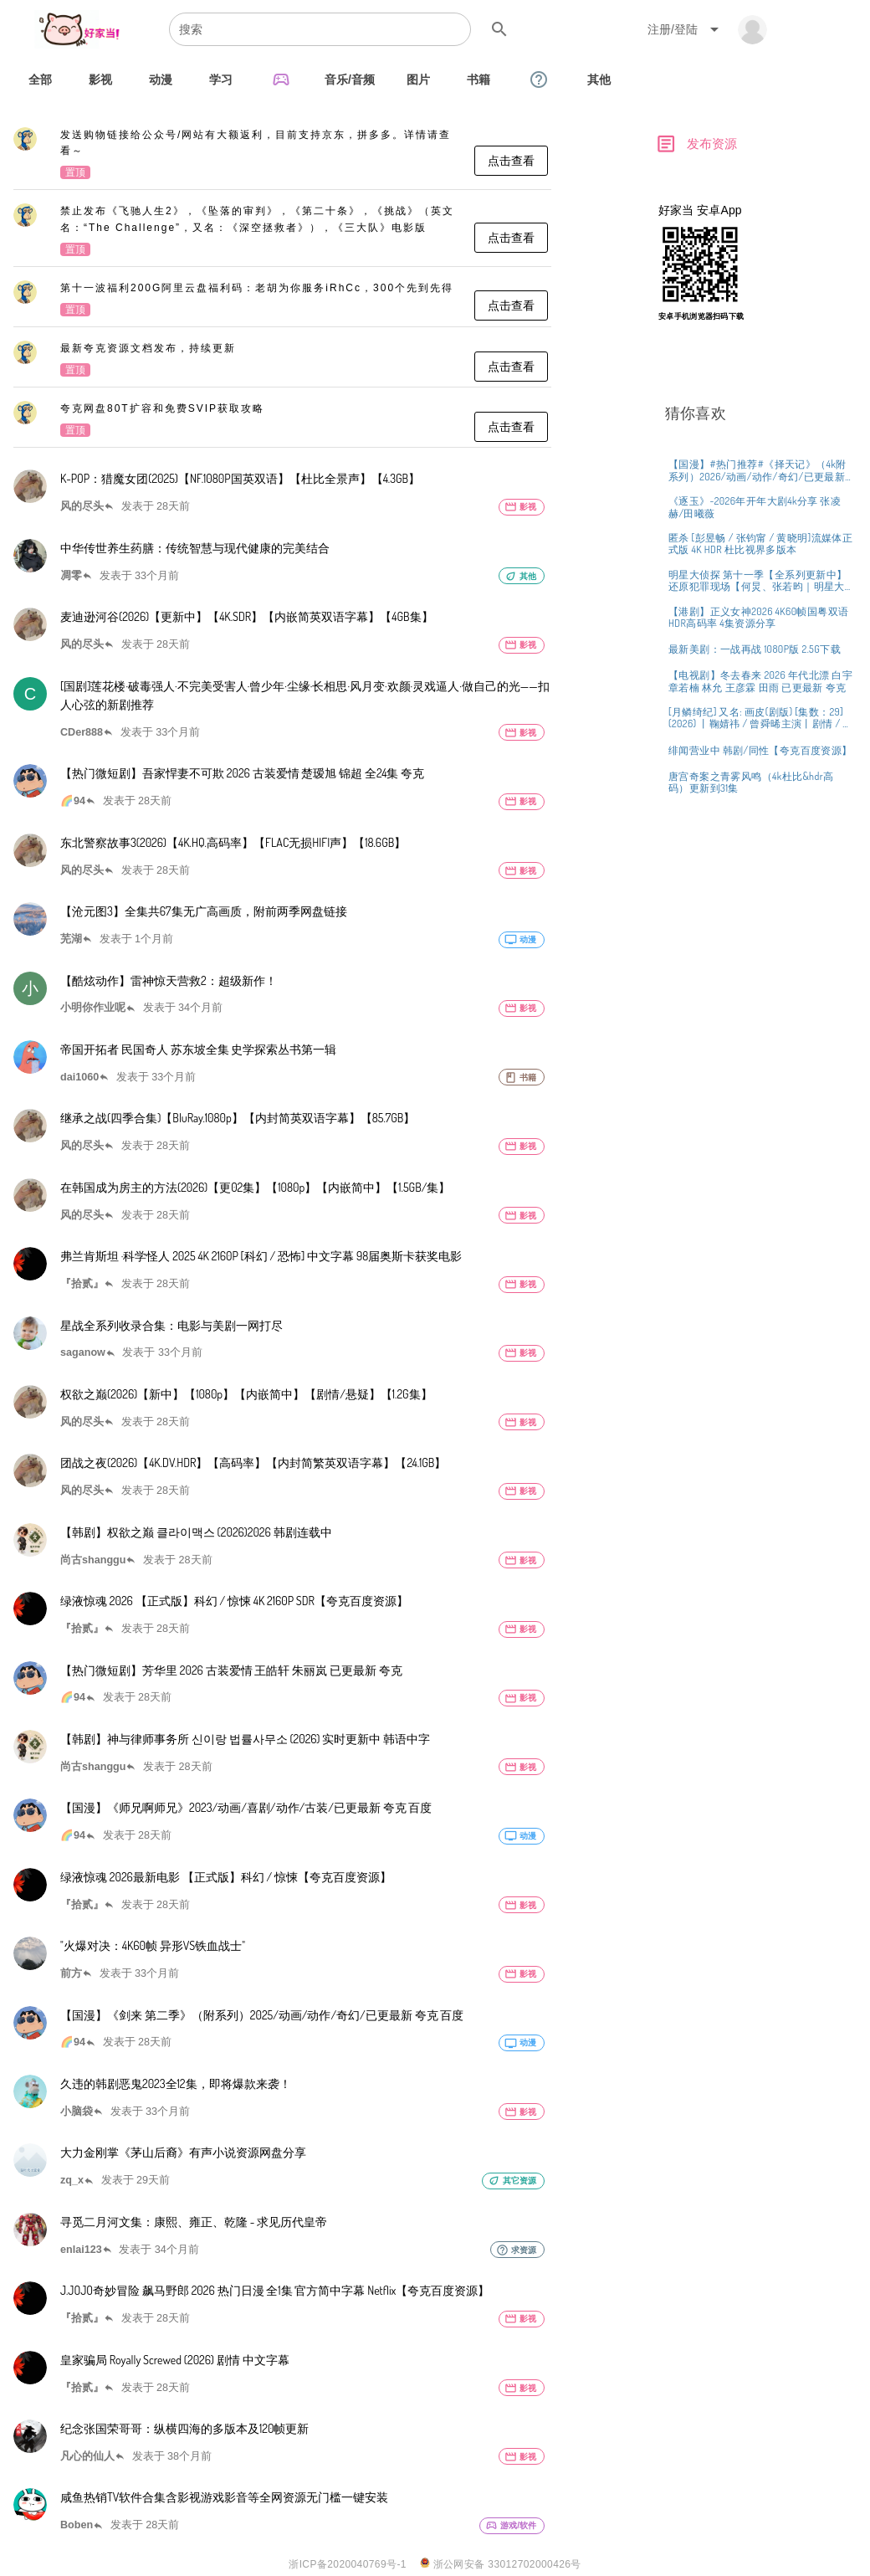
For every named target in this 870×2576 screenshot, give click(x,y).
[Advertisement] (757, 454)
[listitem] (282, 155)
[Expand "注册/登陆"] (686, 29)
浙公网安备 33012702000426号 (500, 2564)
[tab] (40, 79)
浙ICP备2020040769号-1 (348, 2564)
